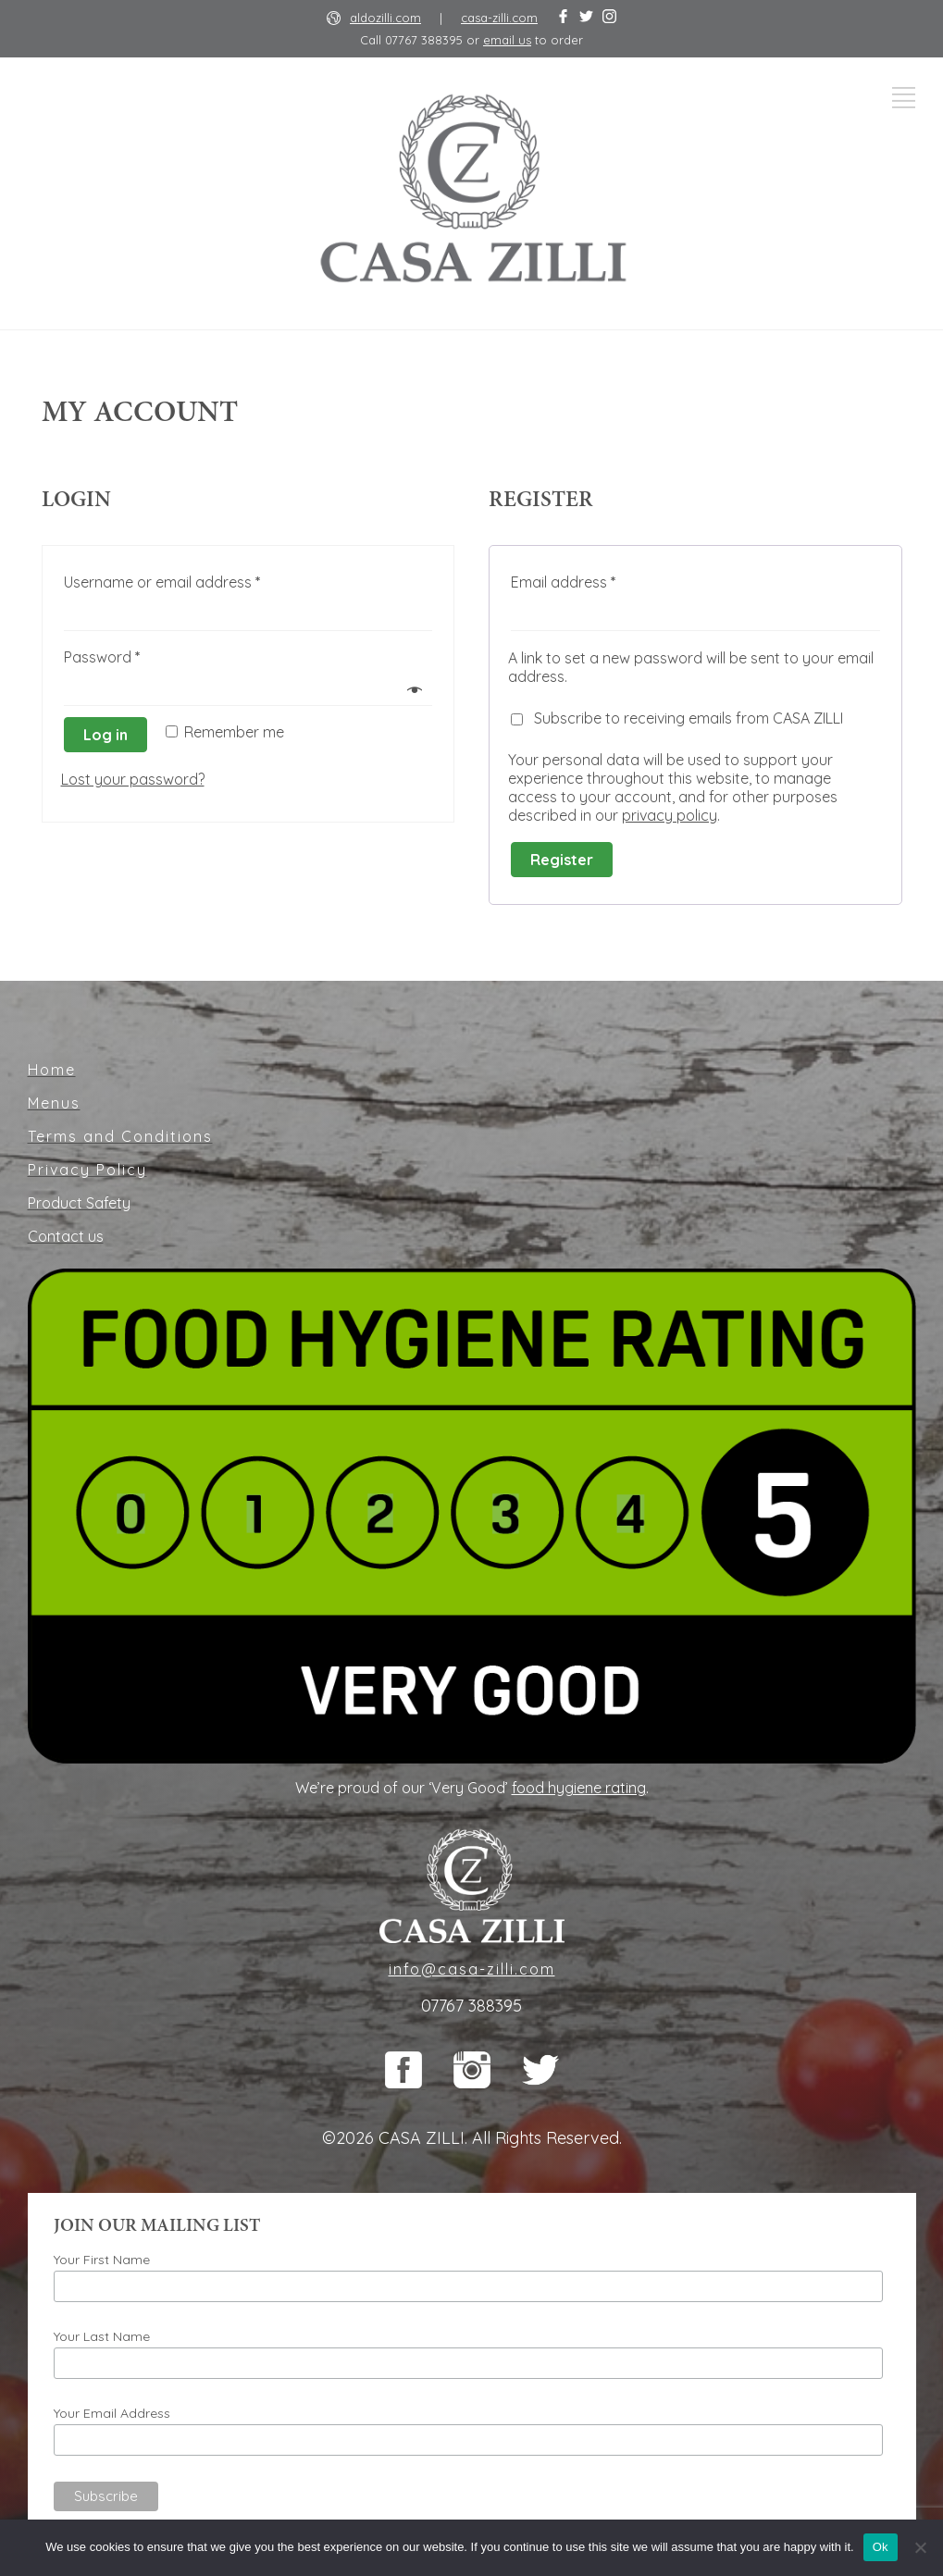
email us (507, 39)
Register (561, 859)
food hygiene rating (579, 1787)
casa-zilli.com (499, 17)
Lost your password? (133, 779)
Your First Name (102, 2259)
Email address (563, 582)
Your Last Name (102, 2336)
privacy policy (669, 815)
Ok (880, 2547)
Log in (105, 734)
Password (102, 657)
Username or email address (162, 582)
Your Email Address (112, 2413)
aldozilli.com (385, 17)
